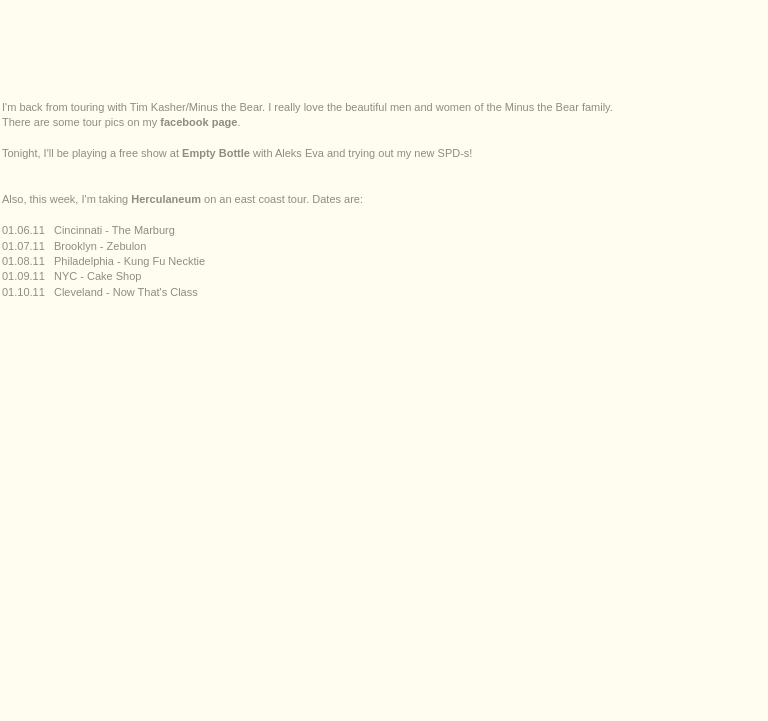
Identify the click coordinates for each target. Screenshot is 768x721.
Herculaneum (166, 199)
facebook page (198, 122)
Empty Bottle (216, 153)
